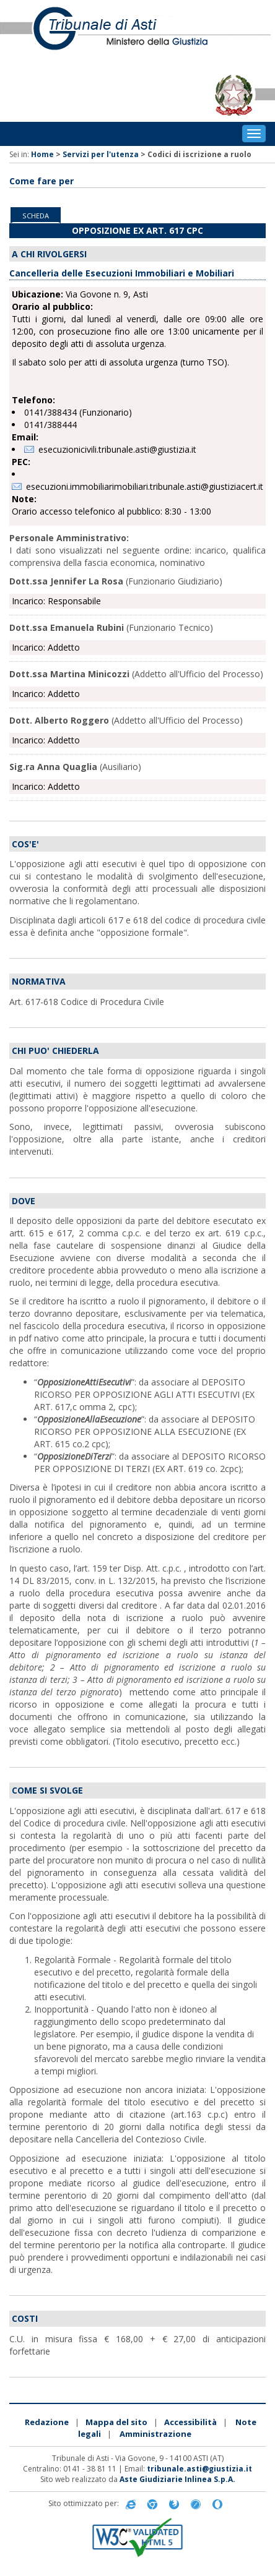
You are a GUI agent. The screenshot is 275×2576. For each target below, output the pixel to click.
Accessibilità (190, 2422)
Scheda (35, 215)
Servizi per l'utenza (101, 154)
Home (42, 154)
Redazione (47, 2422)
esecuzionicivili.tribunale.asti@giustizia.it (117, 449)
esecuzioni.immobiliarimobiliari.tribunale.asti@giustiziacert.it (144, 486)
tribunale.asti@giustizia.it (199, 2468)
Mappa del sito (116, 2422)
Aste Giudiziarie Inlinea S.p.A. (177, 2479)
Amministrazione (155, 2433)
